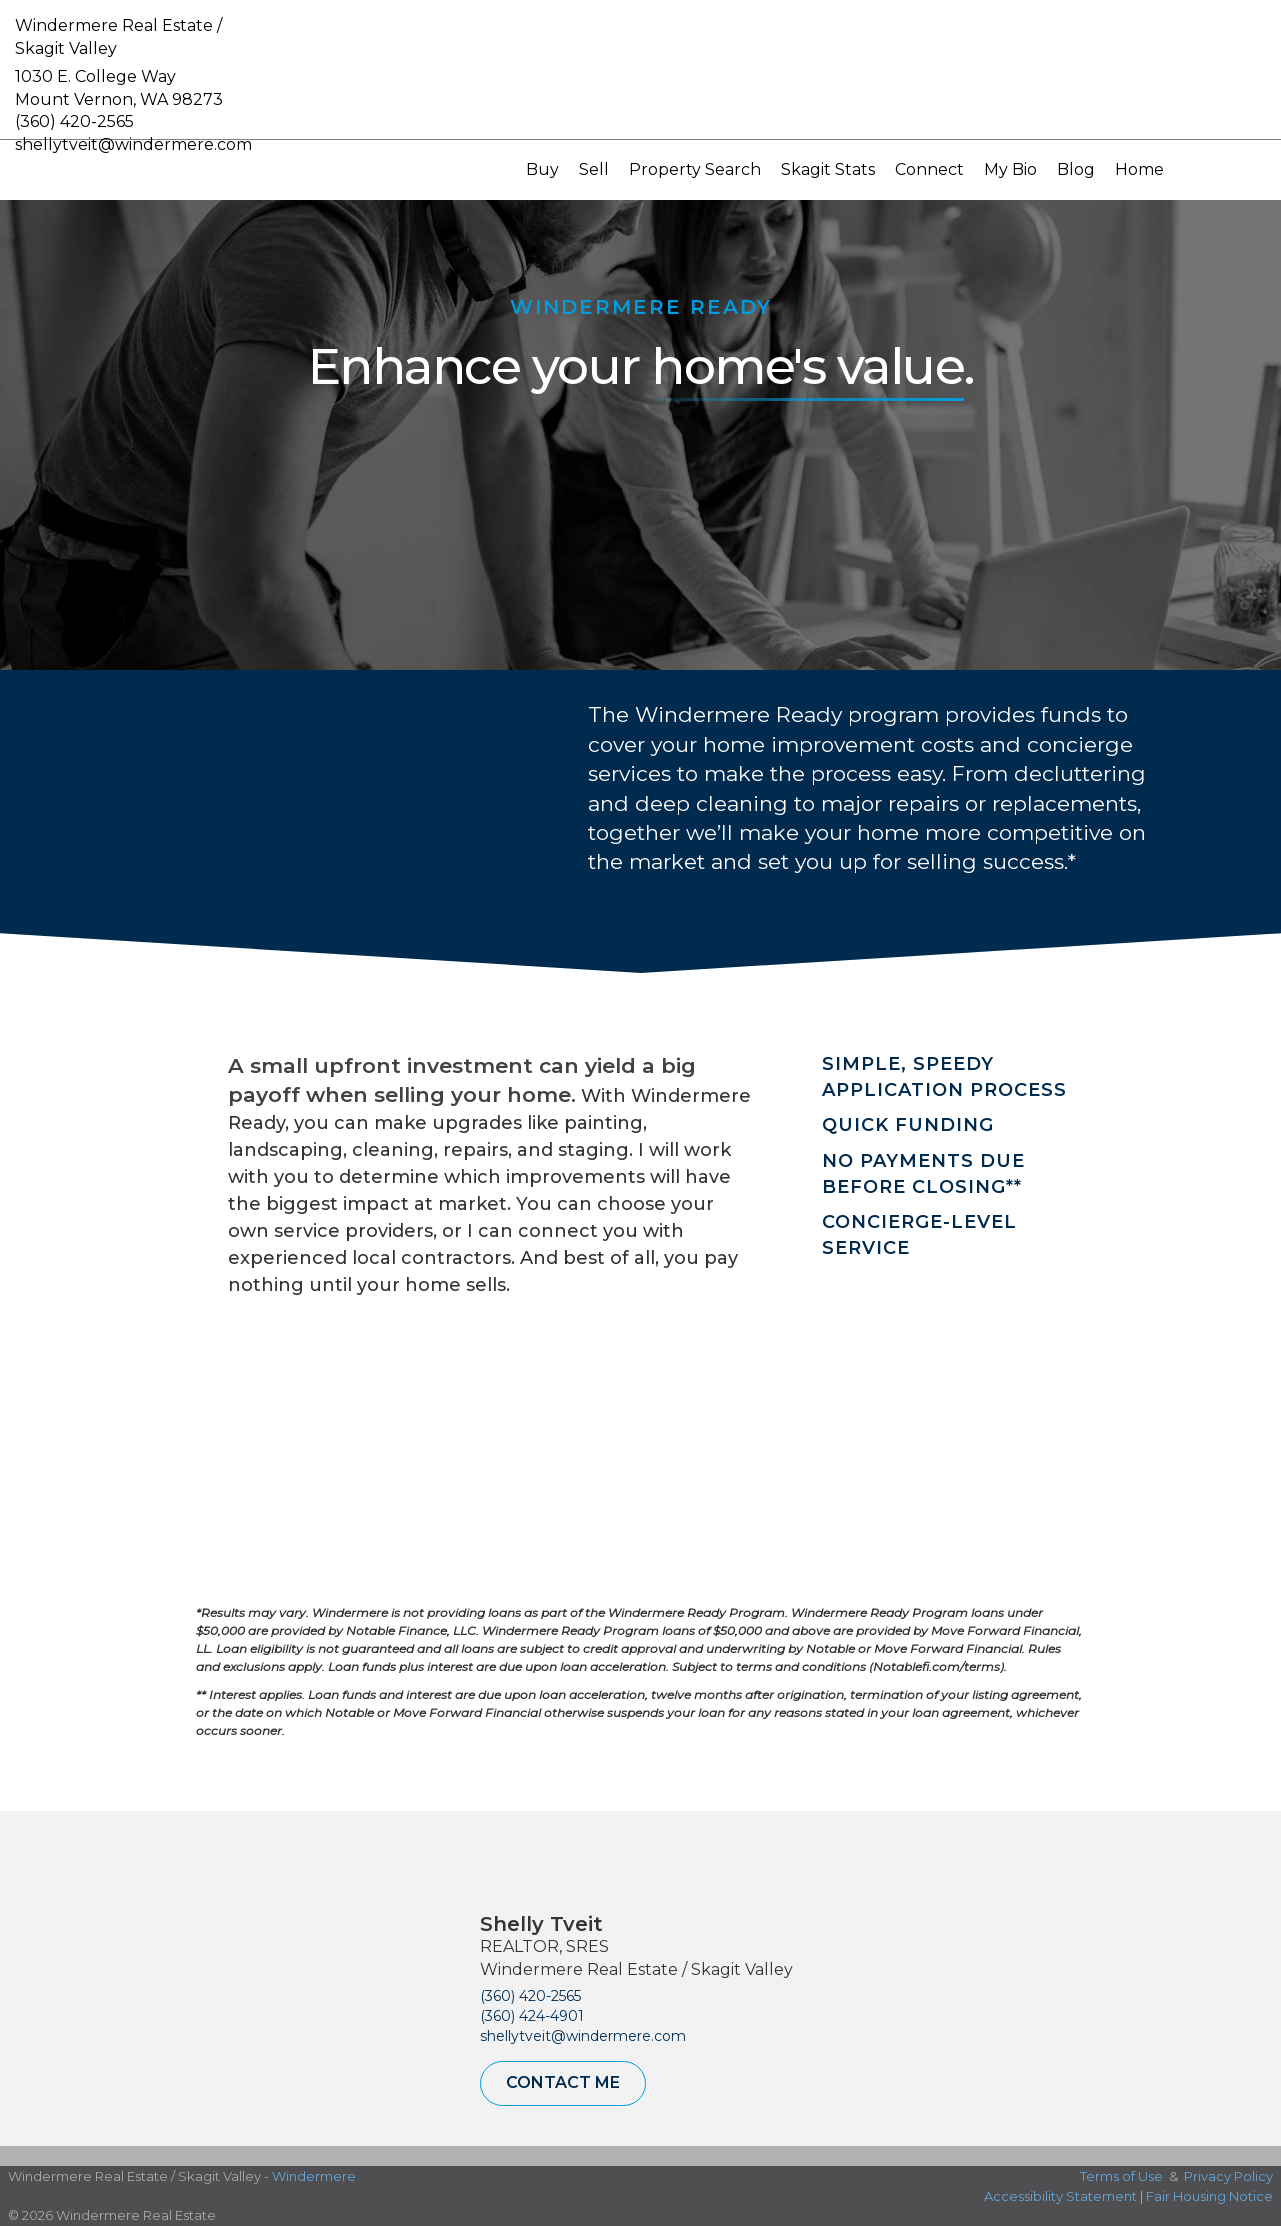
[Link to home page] (640, 70)
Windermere (314, 2176)
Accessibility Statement (1060, 2196)
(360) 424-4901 (532, 2016)
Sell (594, 169)
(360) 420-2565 (74, 121)
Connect (929, 169)
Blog (1076, 169)
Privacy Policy (1228, 2176)
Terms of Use (1121, 2176)
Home (1139, 169)
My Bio (1010, 169)
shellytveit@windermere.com (583, 2036)
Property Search (695, 169)
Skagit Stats (828, 169)
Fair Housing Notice (1209, 2196)
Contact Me (563, 2082)
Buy (542, 169)
